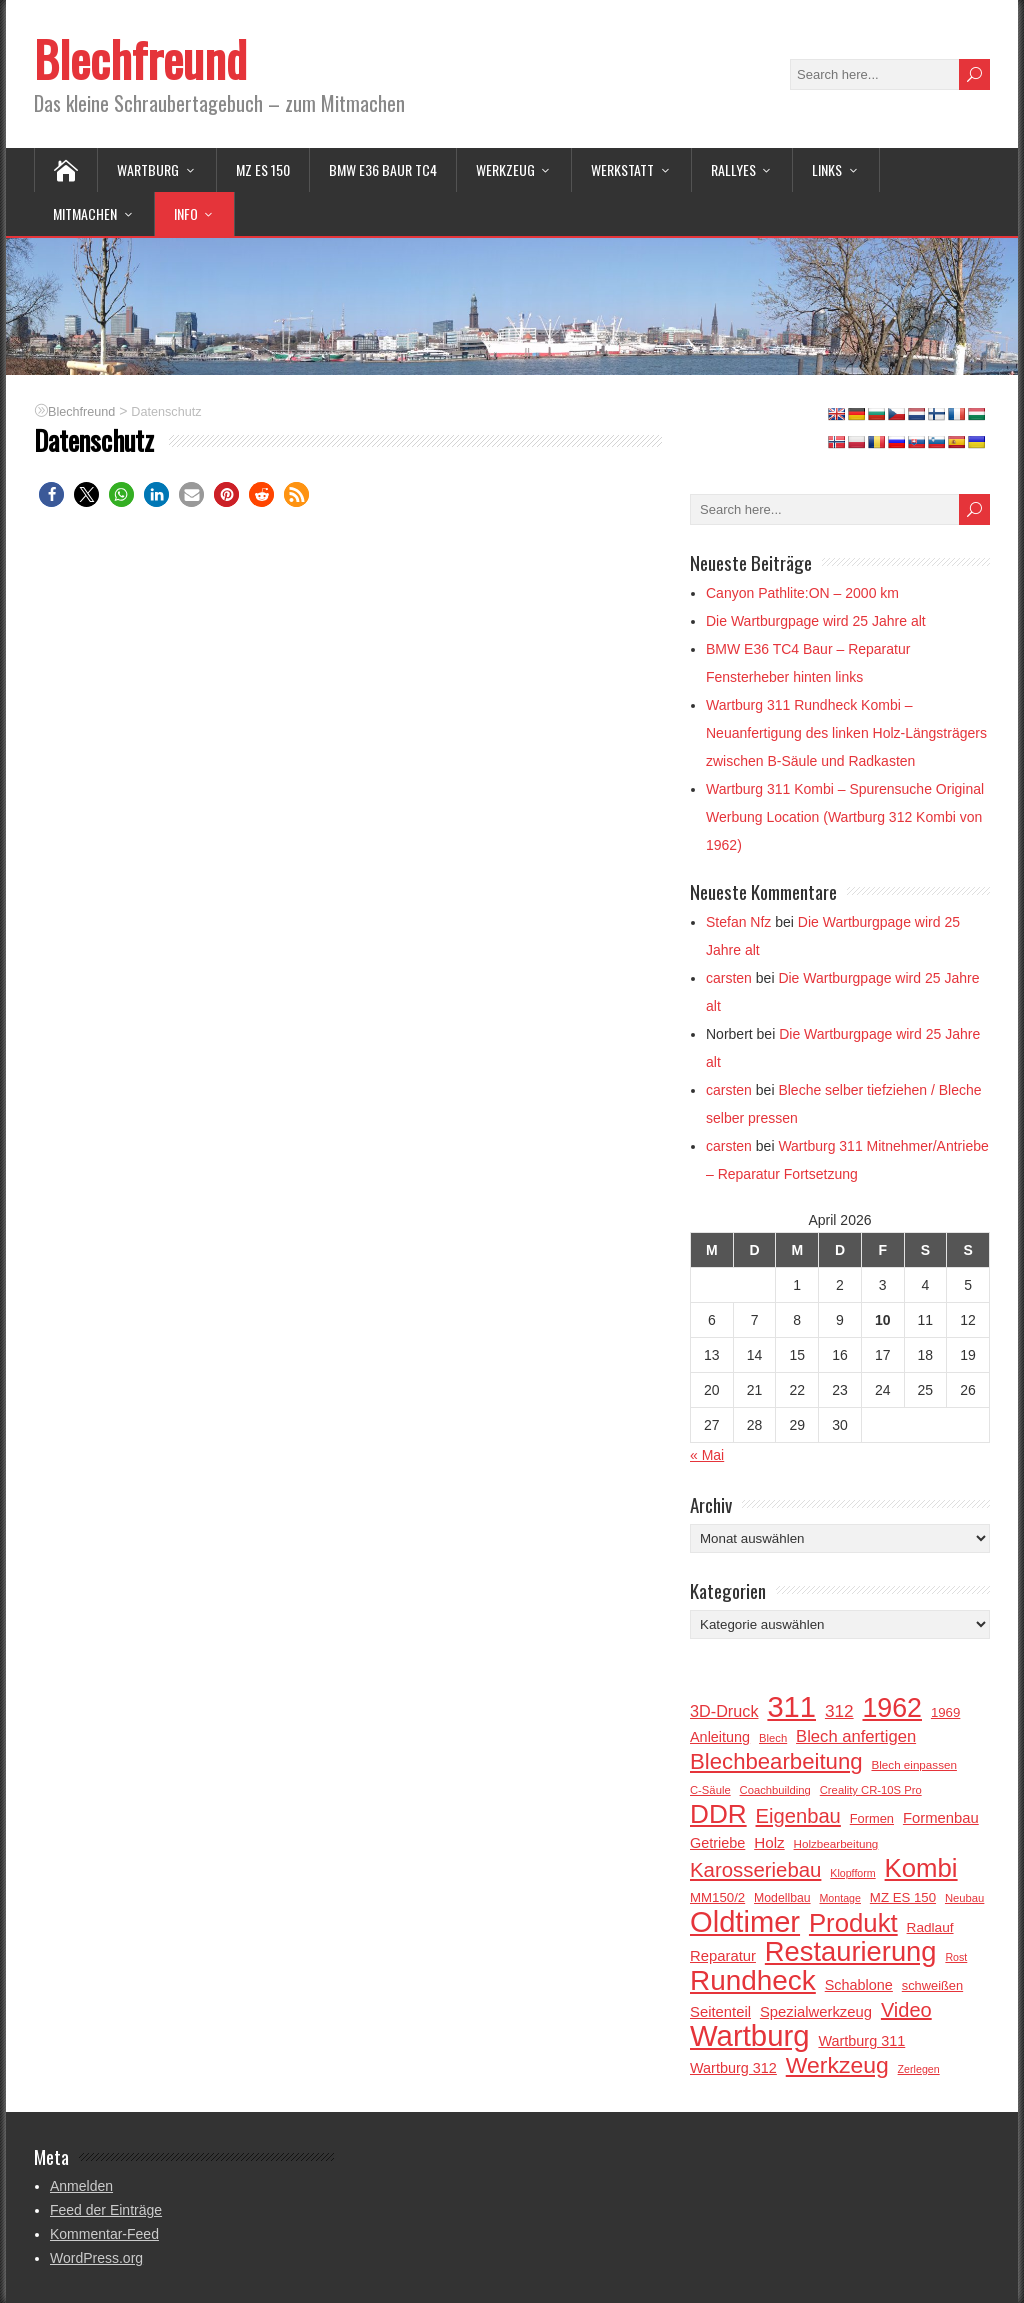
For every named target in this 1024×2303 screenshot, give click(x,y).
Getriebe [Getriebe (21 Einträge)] (717, 1843)
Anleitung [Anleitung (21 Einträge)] (720, 1737)
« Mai (707, 1455)
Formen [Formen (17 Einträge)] (872, 1818)
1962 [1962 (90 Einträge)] (892, 1708)
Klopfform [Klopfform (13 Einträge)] (852, 1873)
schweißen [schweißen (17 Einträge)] (932, 1985)
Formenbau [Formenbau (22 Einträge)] (941, 1818)
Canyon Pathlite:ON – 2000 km (802, 593)
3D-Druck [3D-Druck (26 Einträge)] (724, 1711)
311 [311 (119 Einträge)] (791, 1707)
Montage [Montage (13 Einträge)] (839, 1898)
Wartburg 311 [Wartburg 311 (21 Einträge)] (861, 2041)
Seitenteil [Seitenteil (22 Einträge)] (720, 2012)
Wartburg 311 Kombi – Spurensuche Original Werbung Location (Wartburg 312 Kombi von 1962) (845, 817)
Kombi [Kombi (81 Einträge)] (921, 1868)
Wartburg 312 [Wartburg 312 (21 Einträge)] (733, 2068)
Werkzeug (505, 169)
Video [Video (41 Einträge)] (906, 2010)
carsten (729, 978)
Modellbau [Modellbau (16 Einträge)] (782, 1898)
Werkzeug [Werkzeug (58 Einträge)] (837, 2065)
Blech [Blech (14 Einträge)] (773, 1738)
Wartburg (148, 169)
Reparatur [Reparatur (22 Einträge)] (723, 1956)
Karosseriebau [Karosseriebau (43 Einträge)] (755, 1870)
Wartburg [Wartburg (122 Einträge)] (750, 2036)
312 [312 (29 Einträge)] (839, 1711)
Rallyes (733, 169)
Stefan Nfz (738, 922)
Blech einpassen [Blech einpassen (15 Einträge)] (913, 1764)
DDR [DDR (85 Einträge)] (718, 1814)
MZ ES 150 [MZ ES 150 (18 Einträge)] (903, 1897)
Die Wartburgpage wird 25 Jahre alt (816, 621)
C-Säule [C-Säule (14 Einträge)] (710, 1790)
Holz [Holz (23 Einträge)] (769, 1842)
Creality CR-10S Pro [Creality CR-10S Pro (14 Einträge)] (871, 1790)
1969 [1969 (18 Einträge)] (945, 1712)
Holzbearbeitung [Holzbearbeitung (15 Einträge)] (836, 1843)
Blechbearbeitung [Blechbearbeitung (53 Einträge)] (776, 1762)
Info (186, 213)
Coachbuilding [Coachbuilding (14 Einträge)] (775, 1790)
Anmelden (81, 2186)
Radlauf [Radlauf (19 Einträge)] (930, 1927)
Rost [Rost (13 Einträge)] (956, 1957)
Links (827, 169)
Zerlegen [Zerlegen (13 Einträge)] (919, 2069)
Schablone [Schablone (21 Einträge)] (859, 1985)
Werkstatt (622, 169)
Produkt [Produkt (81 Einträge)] (853, 1923)
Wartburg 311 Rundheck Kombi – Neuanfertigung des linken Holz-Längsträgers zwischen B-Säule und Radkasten (846, 733)
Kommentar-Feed (104, 2234)
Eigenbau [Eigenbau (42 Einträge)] (798, 1816)
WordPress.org (96, 2258)
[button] (51, 494)
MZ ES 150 (263, 169)
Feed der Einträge (106, 2210)
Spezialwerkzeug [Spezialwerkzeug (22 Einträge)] (816, 2012)
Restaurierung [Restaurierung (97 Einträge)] (851, 1952)
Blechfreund (140, 58)
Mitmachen (85, 213)
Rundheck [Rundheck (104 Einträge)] (753, 1981)
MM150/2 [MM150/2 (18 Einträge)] (717, 1897)
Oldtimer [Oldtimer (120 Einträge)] (745, 1922)
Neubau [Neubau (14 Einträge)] (964, 1898)
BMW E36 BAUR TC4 (383, 169)
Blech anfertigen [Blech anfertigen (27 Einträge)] (856, 1736)
